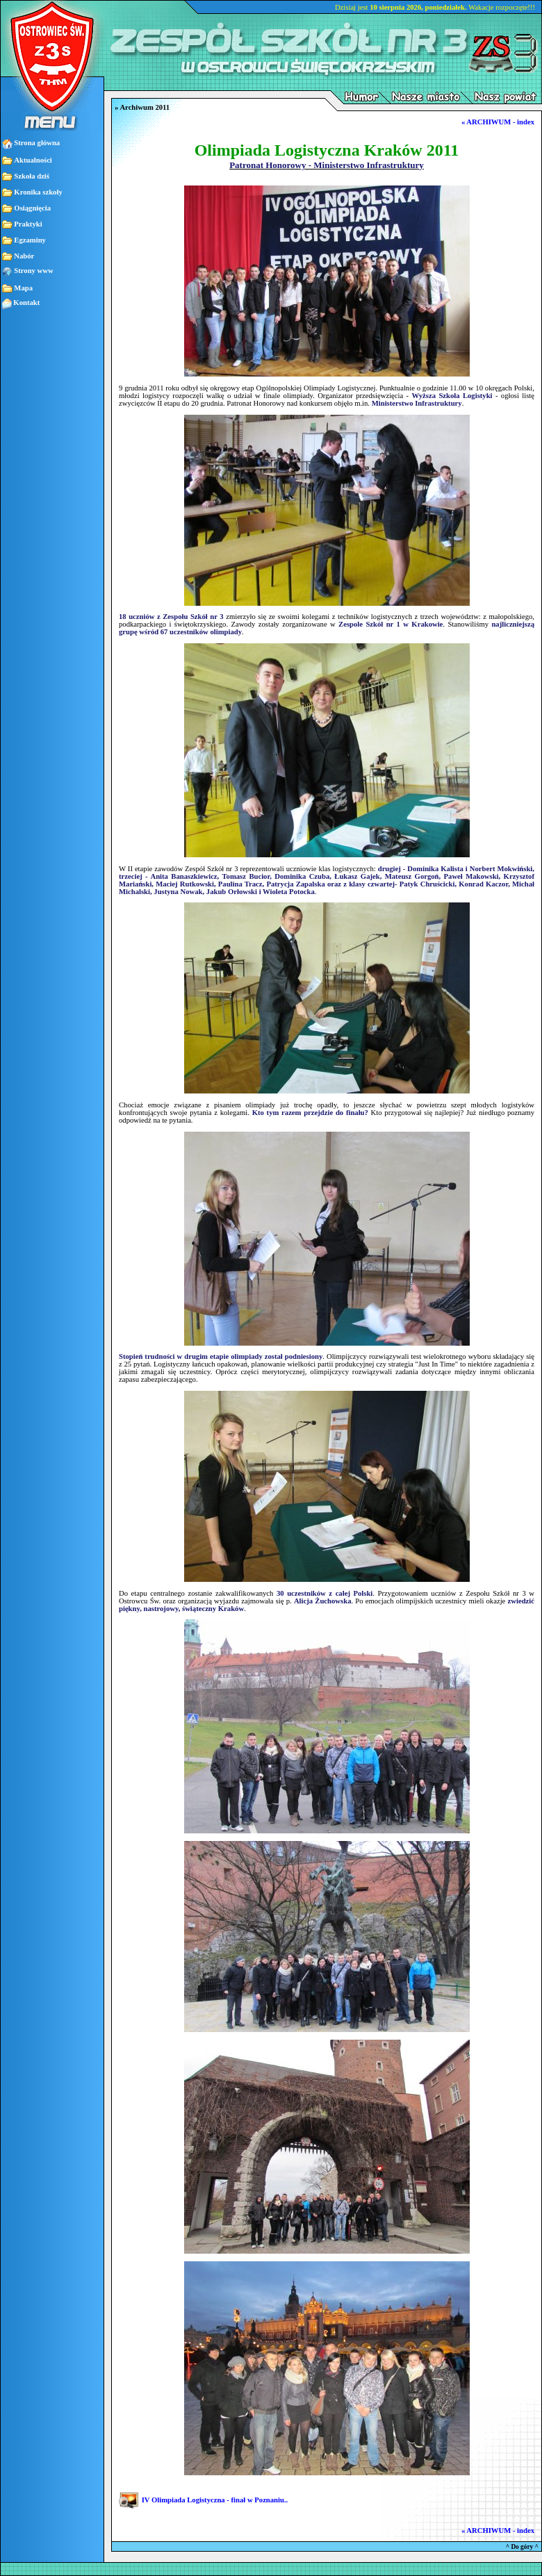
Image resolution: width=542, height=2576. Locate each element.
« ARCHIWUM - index (497, 122)
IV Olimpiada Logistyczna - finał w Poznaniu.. (215, 2500)
